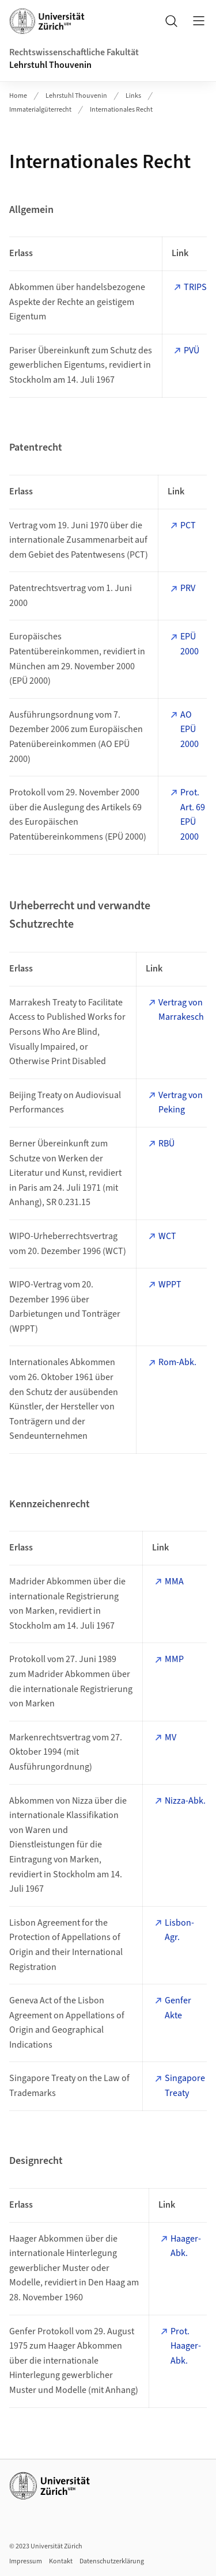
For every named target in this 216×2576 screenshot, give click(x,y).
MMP (174, 1659)
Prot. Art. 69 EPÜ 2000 (192, 814)
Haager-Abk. (185, 2246)
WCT (167, 1236)
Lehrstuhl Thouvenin (50, 65)
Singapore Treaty (185, 2085)
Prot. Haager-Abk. (185, 2346)
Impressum (25, 2561)
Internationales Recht (121, 110)
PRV (187, 588)
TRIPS (195, 287)
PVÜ (191, 350)
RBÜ (166, 1143)
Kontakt (61, 2561)
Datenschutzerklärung (111, 2561)
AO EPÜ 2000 (189, 729)
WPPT (169, 1284)
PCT (188, 525)
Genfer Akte (178, 2008)
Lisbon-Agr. (179, 1930)
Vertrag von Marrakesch (181, 1010)
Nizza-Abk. (185, 1800)
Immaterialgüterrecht (40, 110)
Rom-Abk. (177, 1362)
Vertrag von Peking (180, 1102)
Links (133, 96)
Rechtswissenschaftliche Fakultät (74, 52)
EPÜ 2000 (189, 644)
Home (18, 96)
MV (170, 1737)
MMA (174, 1581)
